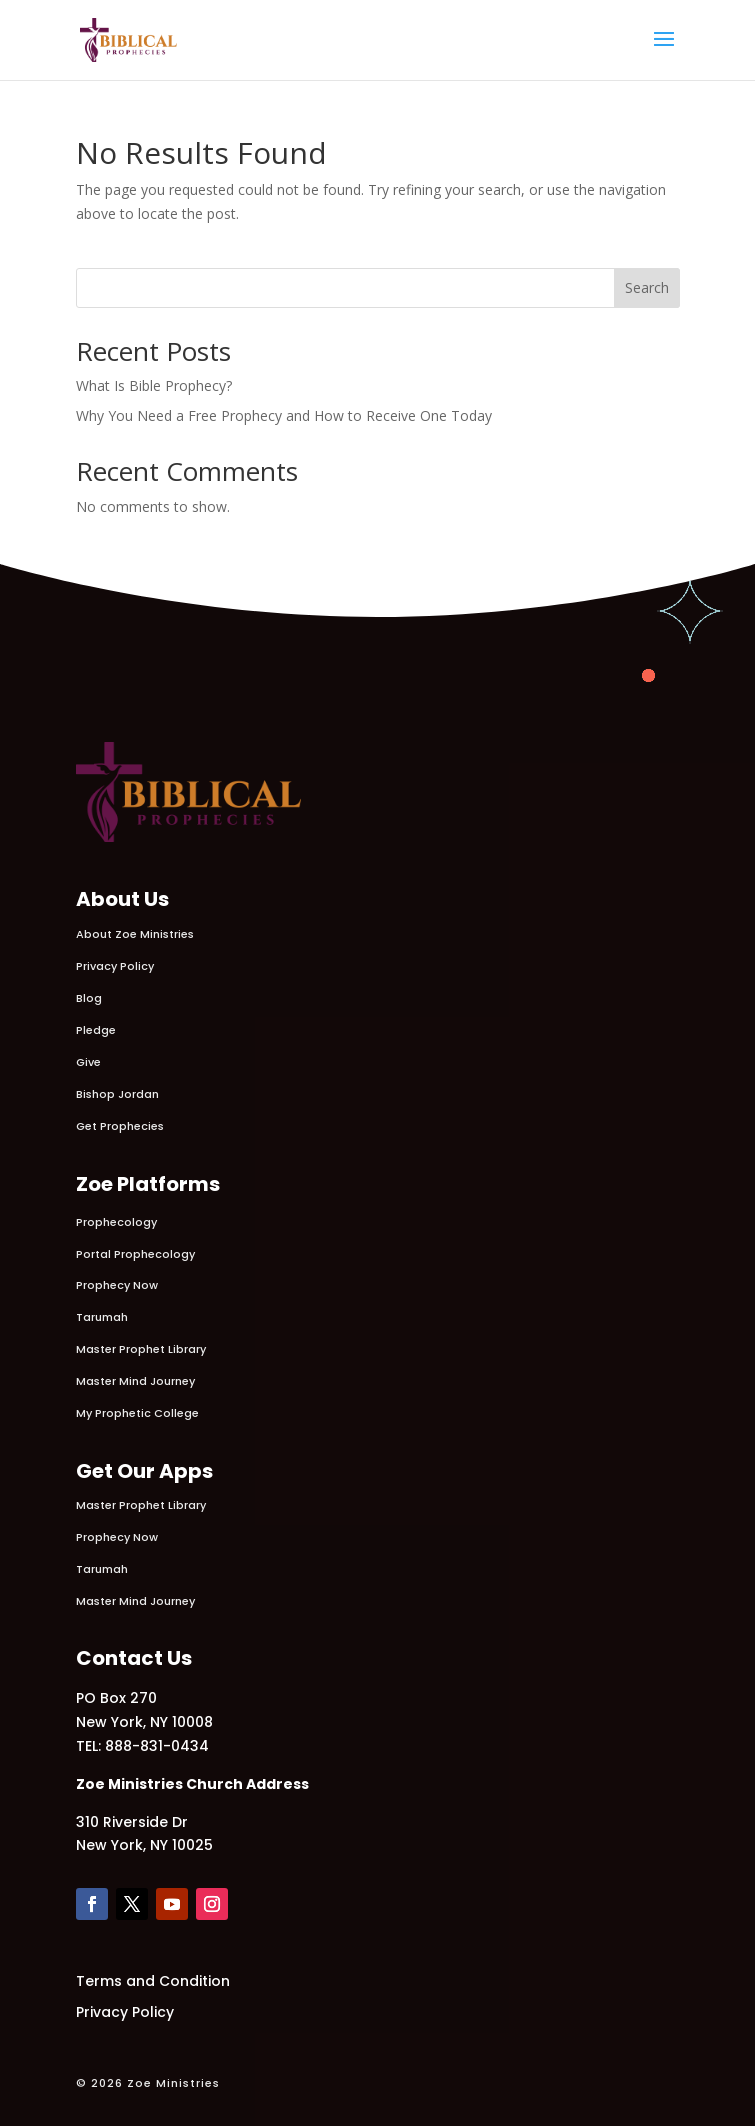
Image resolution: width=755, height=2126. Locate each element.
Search (647, 287)
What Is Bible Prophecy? (154, 385)
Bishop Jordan (117, 1094)
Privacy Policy (115, 966)
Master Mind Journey (135, 1381)
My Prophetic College (137, 1413)
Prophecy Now (117, 1285)
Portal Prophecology (135, 1254)
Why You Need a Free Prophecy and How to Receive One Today (284, 415)
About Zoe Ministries (135, 934)
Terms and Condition (153, 1981)
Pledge (96, 1030)
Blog (89, 998)
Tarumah (102, 1317)
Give (88, 1062)
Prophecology (116, 1222)
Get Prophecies (120, 1126)
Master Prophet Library (141, 1349)
